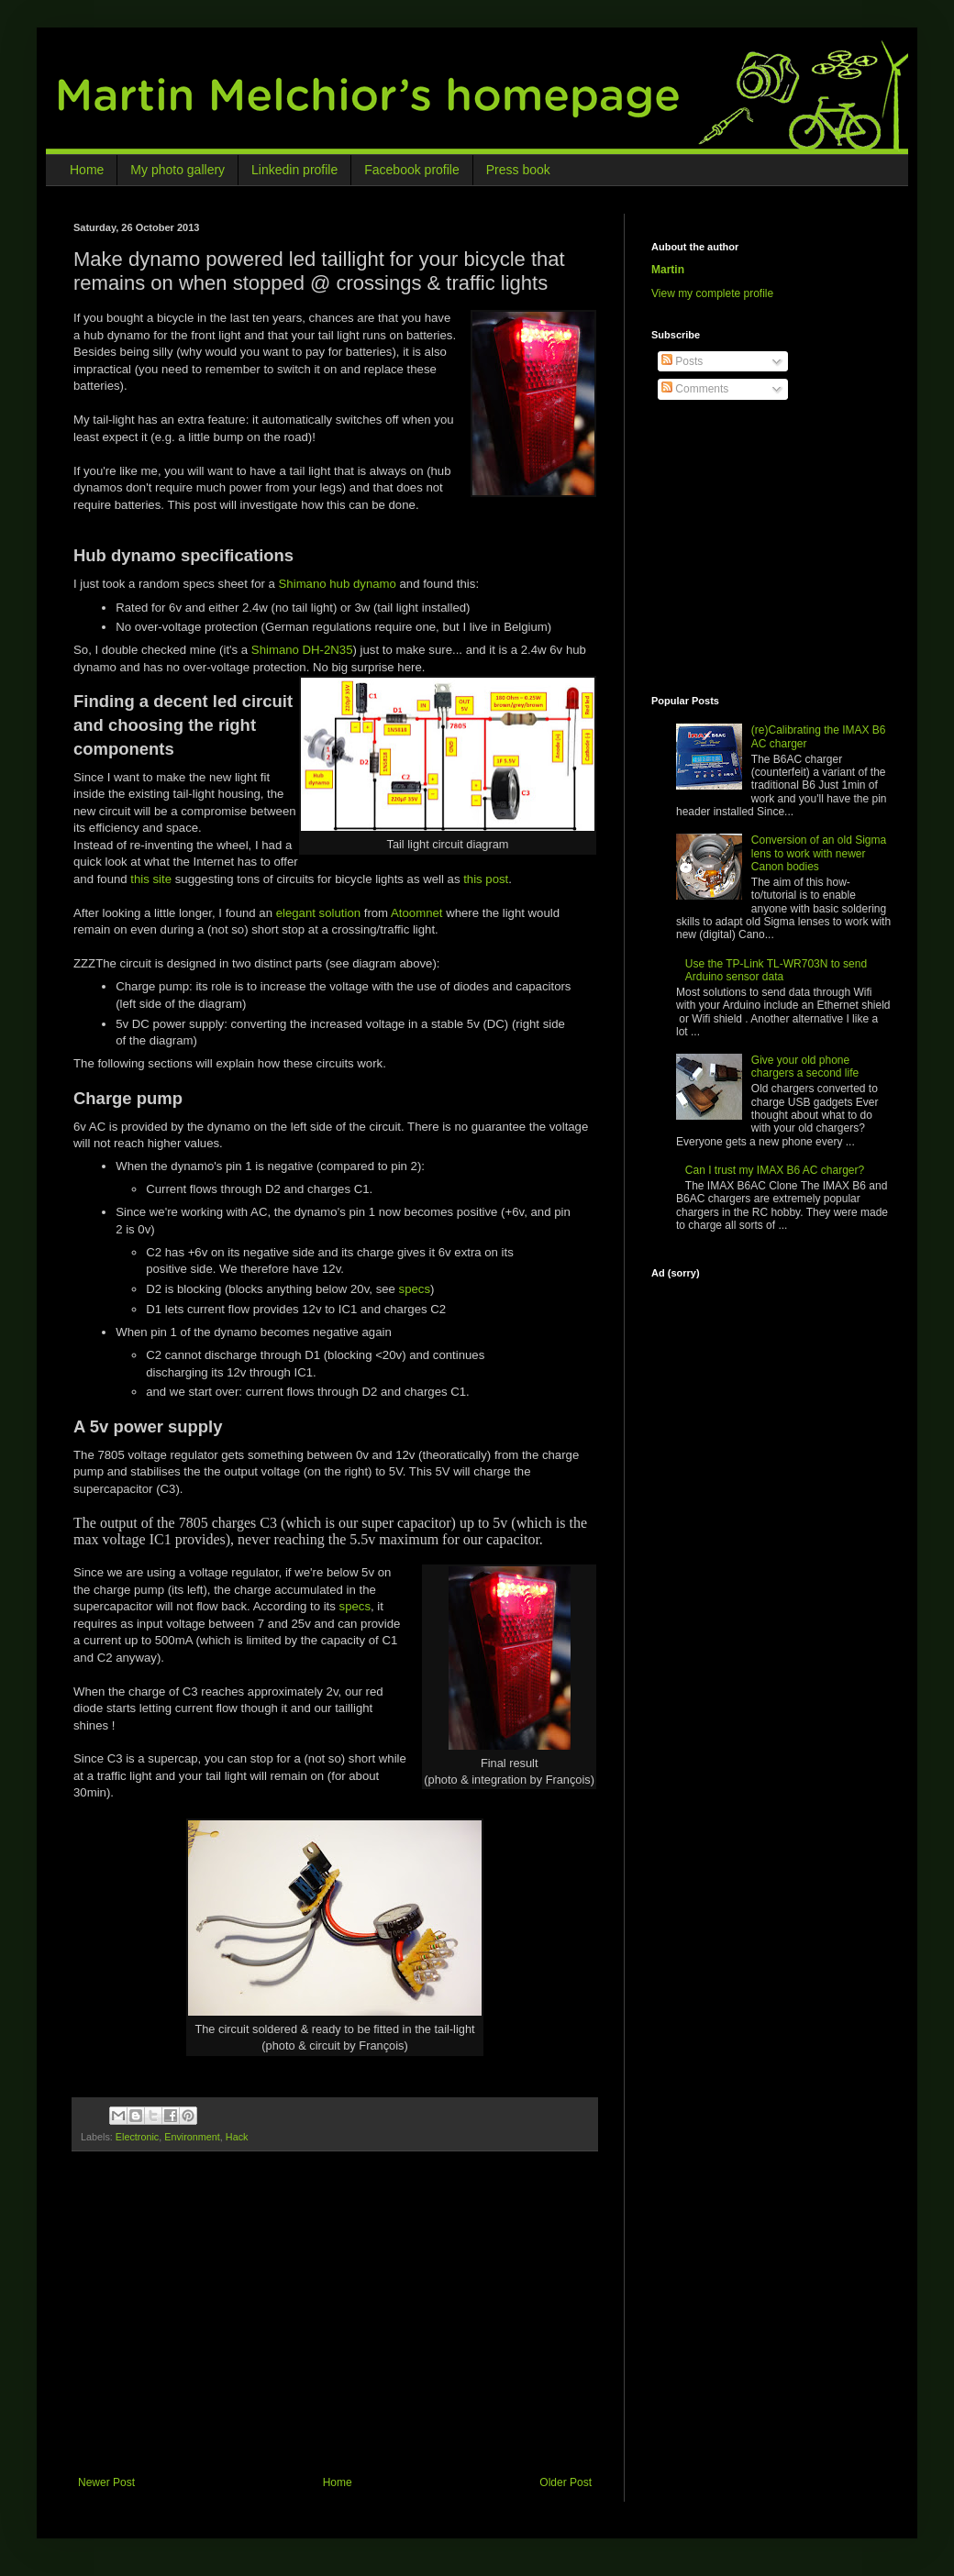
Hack (237, 2136)
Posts (682, 361)
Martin (667, 269)
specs (414, 1289)
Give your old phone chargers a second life (805, 1066)
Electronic (137, 2136)
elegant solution (318, 913)
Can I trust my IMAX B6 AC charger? (774, 1170)
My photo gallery (177, 169)
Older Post (565, 2482)
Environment (192, 2136)
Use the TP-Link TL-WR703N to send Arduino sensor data (776, 970)
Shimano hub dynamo (337, 584)
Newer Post (106, 2482)
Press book (518, 169)
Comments (694, 388)
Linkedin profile (294, 169)
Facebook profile (412, 169)
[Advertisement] (339, 2329)
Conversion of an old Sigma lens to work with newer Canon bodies (818, 853)
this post (485, 879)
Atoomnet (416, 913)
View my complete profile (712, 293)
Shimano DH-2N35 (302, 650)
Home (87, 169)
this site (151, 879)
